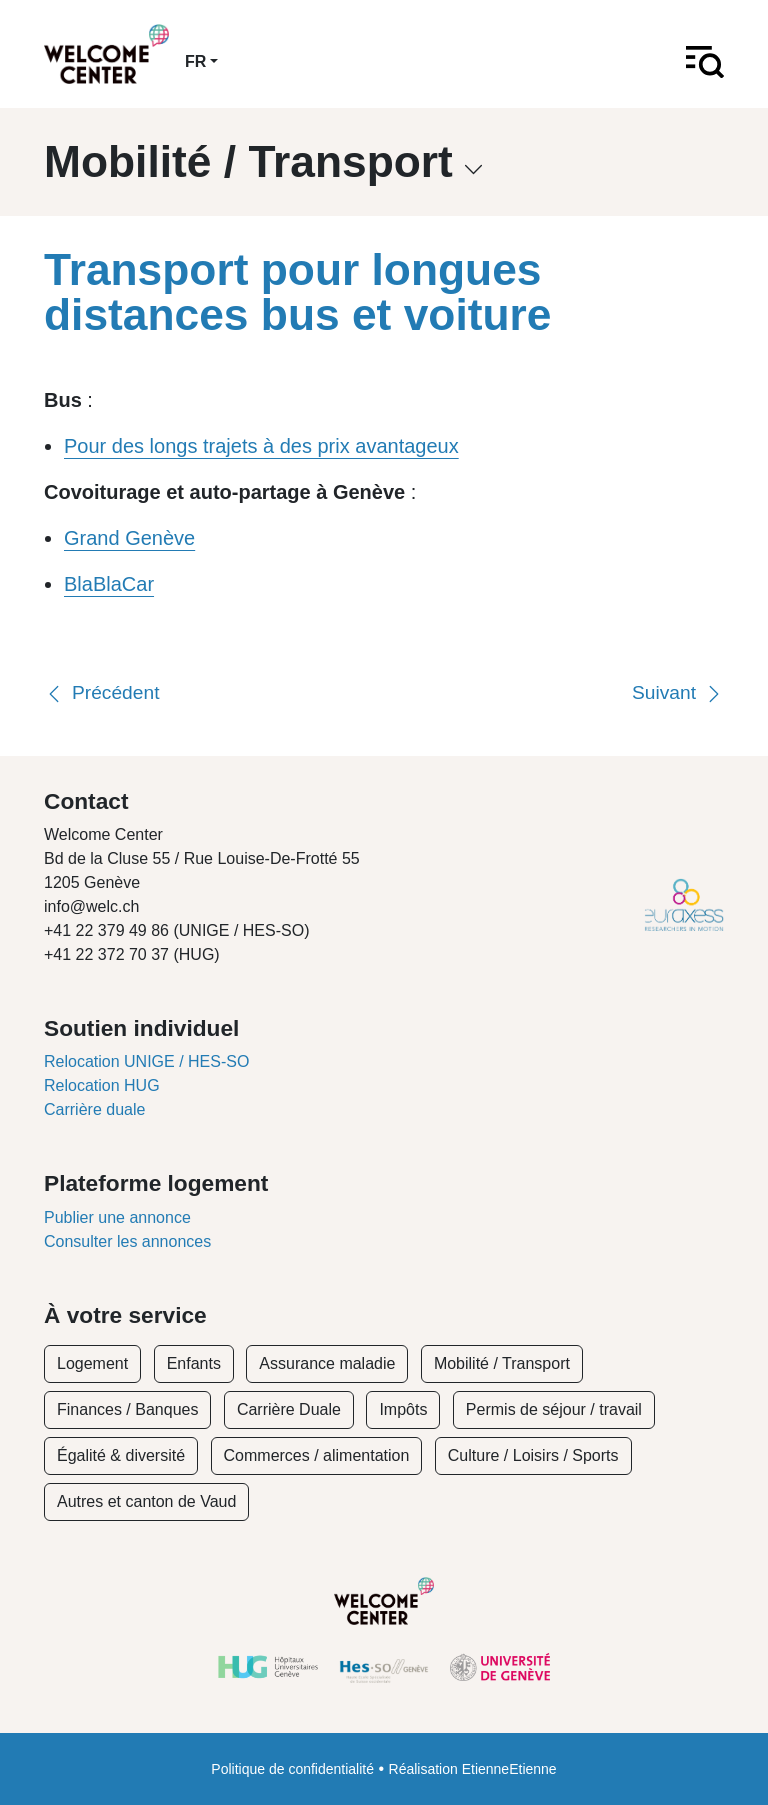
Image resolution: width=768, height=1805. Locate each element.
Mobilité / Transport (502, 1363)
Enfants (194, 1363)
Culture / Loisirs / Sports (533, 1455)
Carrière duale (94, 1109)
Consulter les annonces (127, 1241)
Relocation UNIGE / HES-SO (146, 1061)
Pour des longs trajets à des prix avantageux (261, 446)
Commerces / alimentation (317, 1455)
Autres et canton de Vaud (146, 1501)
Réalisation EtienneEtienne (473, 1769)
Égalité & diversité (121, 1455)
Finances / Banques (127, 1409)
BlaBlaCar (109, 584)
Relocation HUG (102, 1085)
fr (195, 61)
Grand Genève (129, 538)
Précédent (101, 692)
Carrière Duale (289, 1409)
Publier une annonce (117, 1217)
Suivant (678, 692)
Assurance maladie (327, 1363)
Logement (92, 1363)
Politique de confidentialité (292, 1769)
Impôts (403, 1409)
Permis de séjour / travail (554, 1409)
